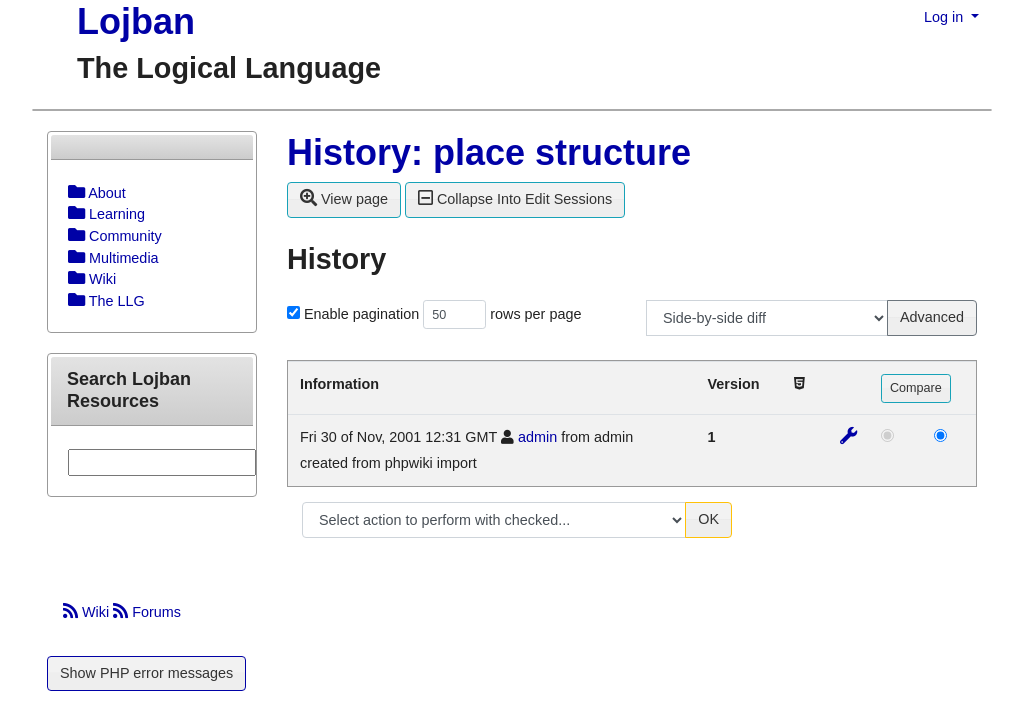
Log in (945, 17)
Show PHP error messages (146, 673)
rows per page (535, 314)
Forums (147, 612)
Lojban (136, 21)
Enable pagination (361, 314)
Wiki (88, 612)
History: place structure (489, 152)
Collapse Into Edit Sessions (515, 198)
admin (537, 437)
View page (344, 198)
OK (708, 519)
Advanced (932, 317)
